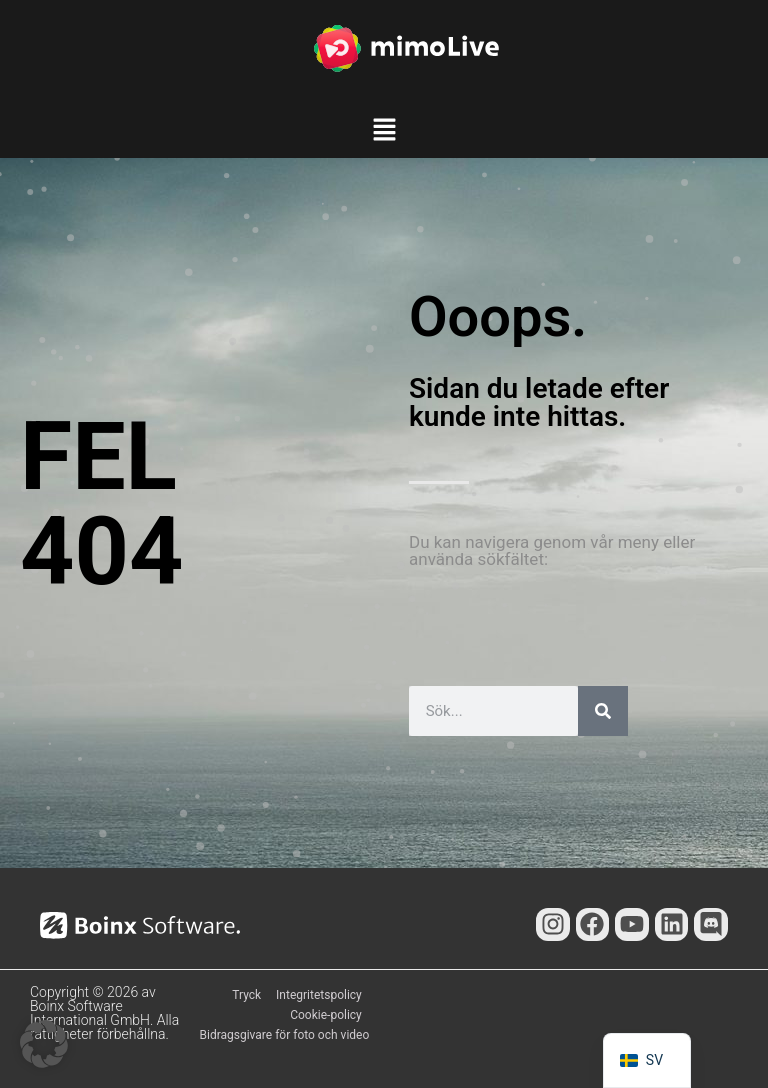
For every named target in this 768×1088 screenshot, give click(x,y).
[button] (384, 132)
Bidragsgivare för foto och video (285, 1035)
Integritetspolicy (319, 995)
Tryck (246, 995)
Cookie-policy (326, 1015)
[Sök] (603, 711)
